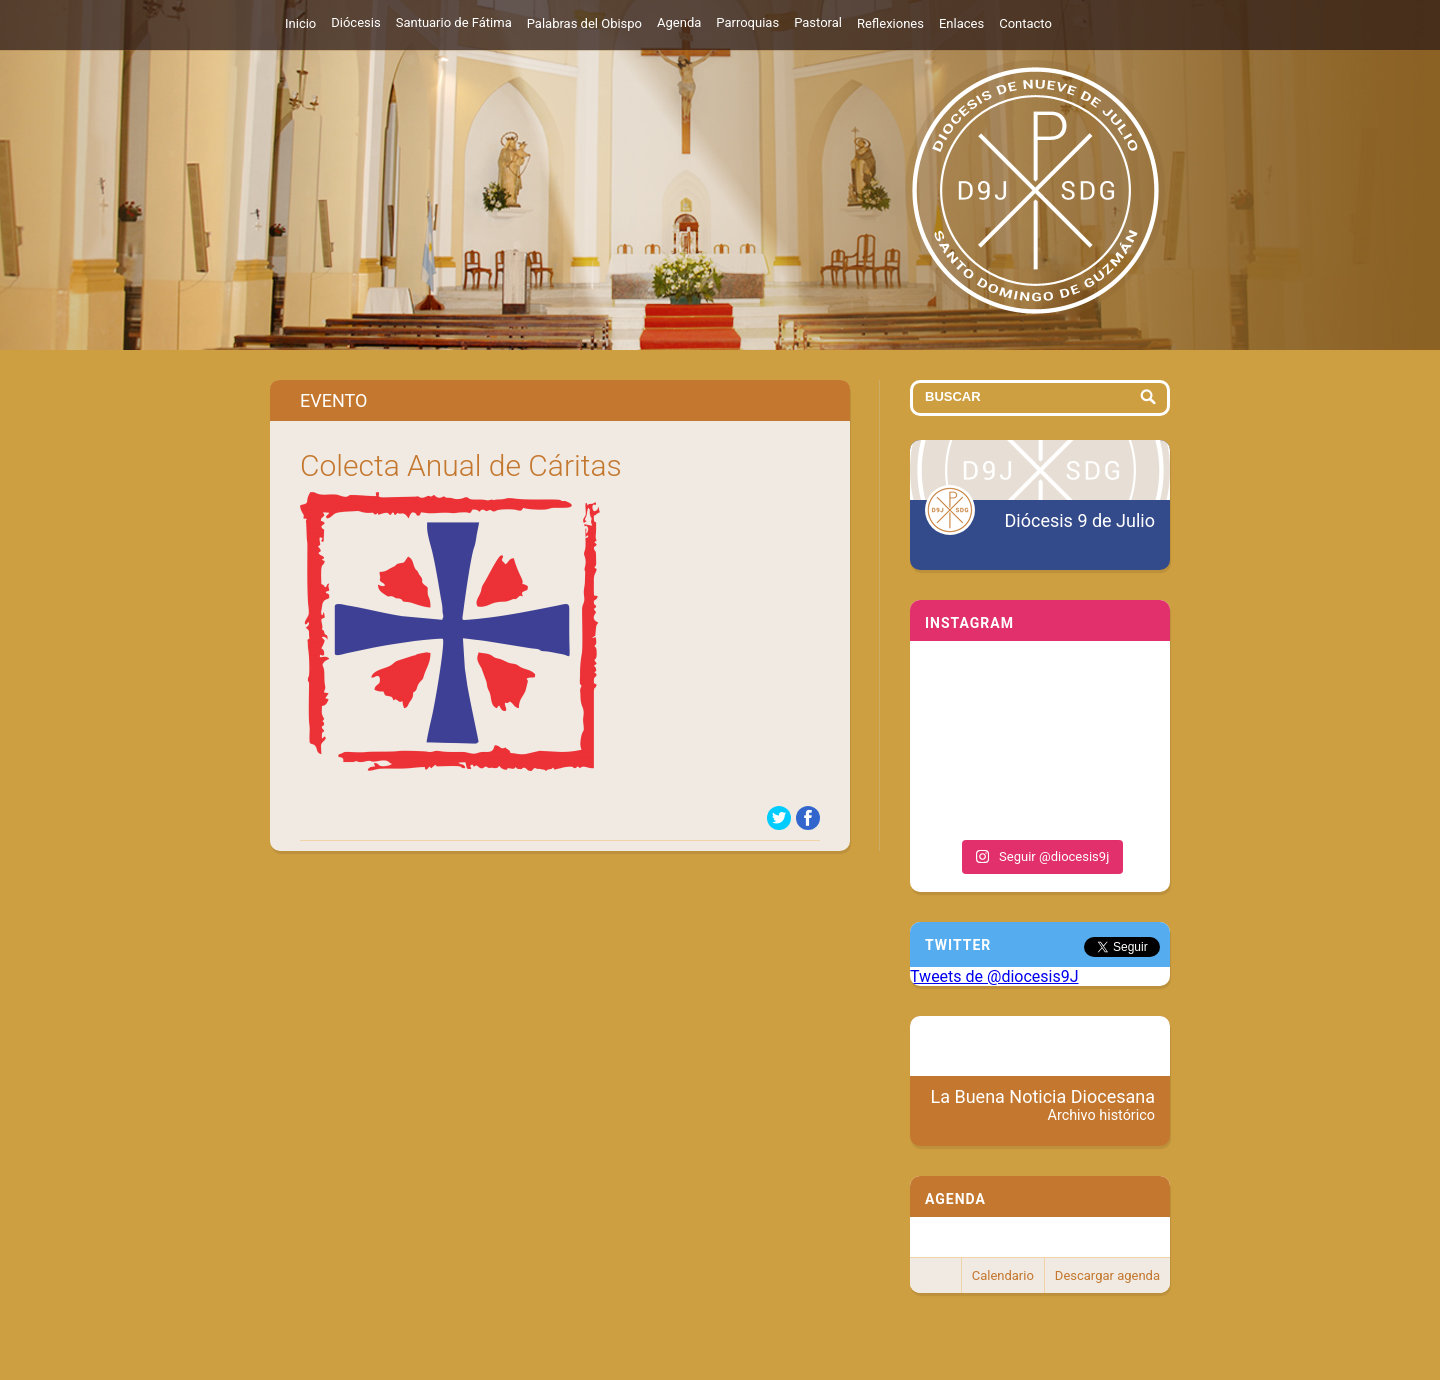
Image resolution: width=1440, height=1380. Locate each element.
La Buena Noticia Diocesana (1043, 1105)
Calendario (1003, 1275)
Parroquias (747, 22)
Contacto (1025, 23)
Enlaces (961, 23)
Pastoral (818, 22)
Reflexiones (890, 23)
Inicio (300, 23)
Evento (333, 400)
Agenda (679, 22)
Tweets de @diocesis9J (994, 976)
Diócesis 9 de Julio (1080, 520)
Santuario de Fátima (454, 22)
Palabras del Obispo (584, 23)
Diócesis (355, 22)
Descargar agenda (1107, 1275)
